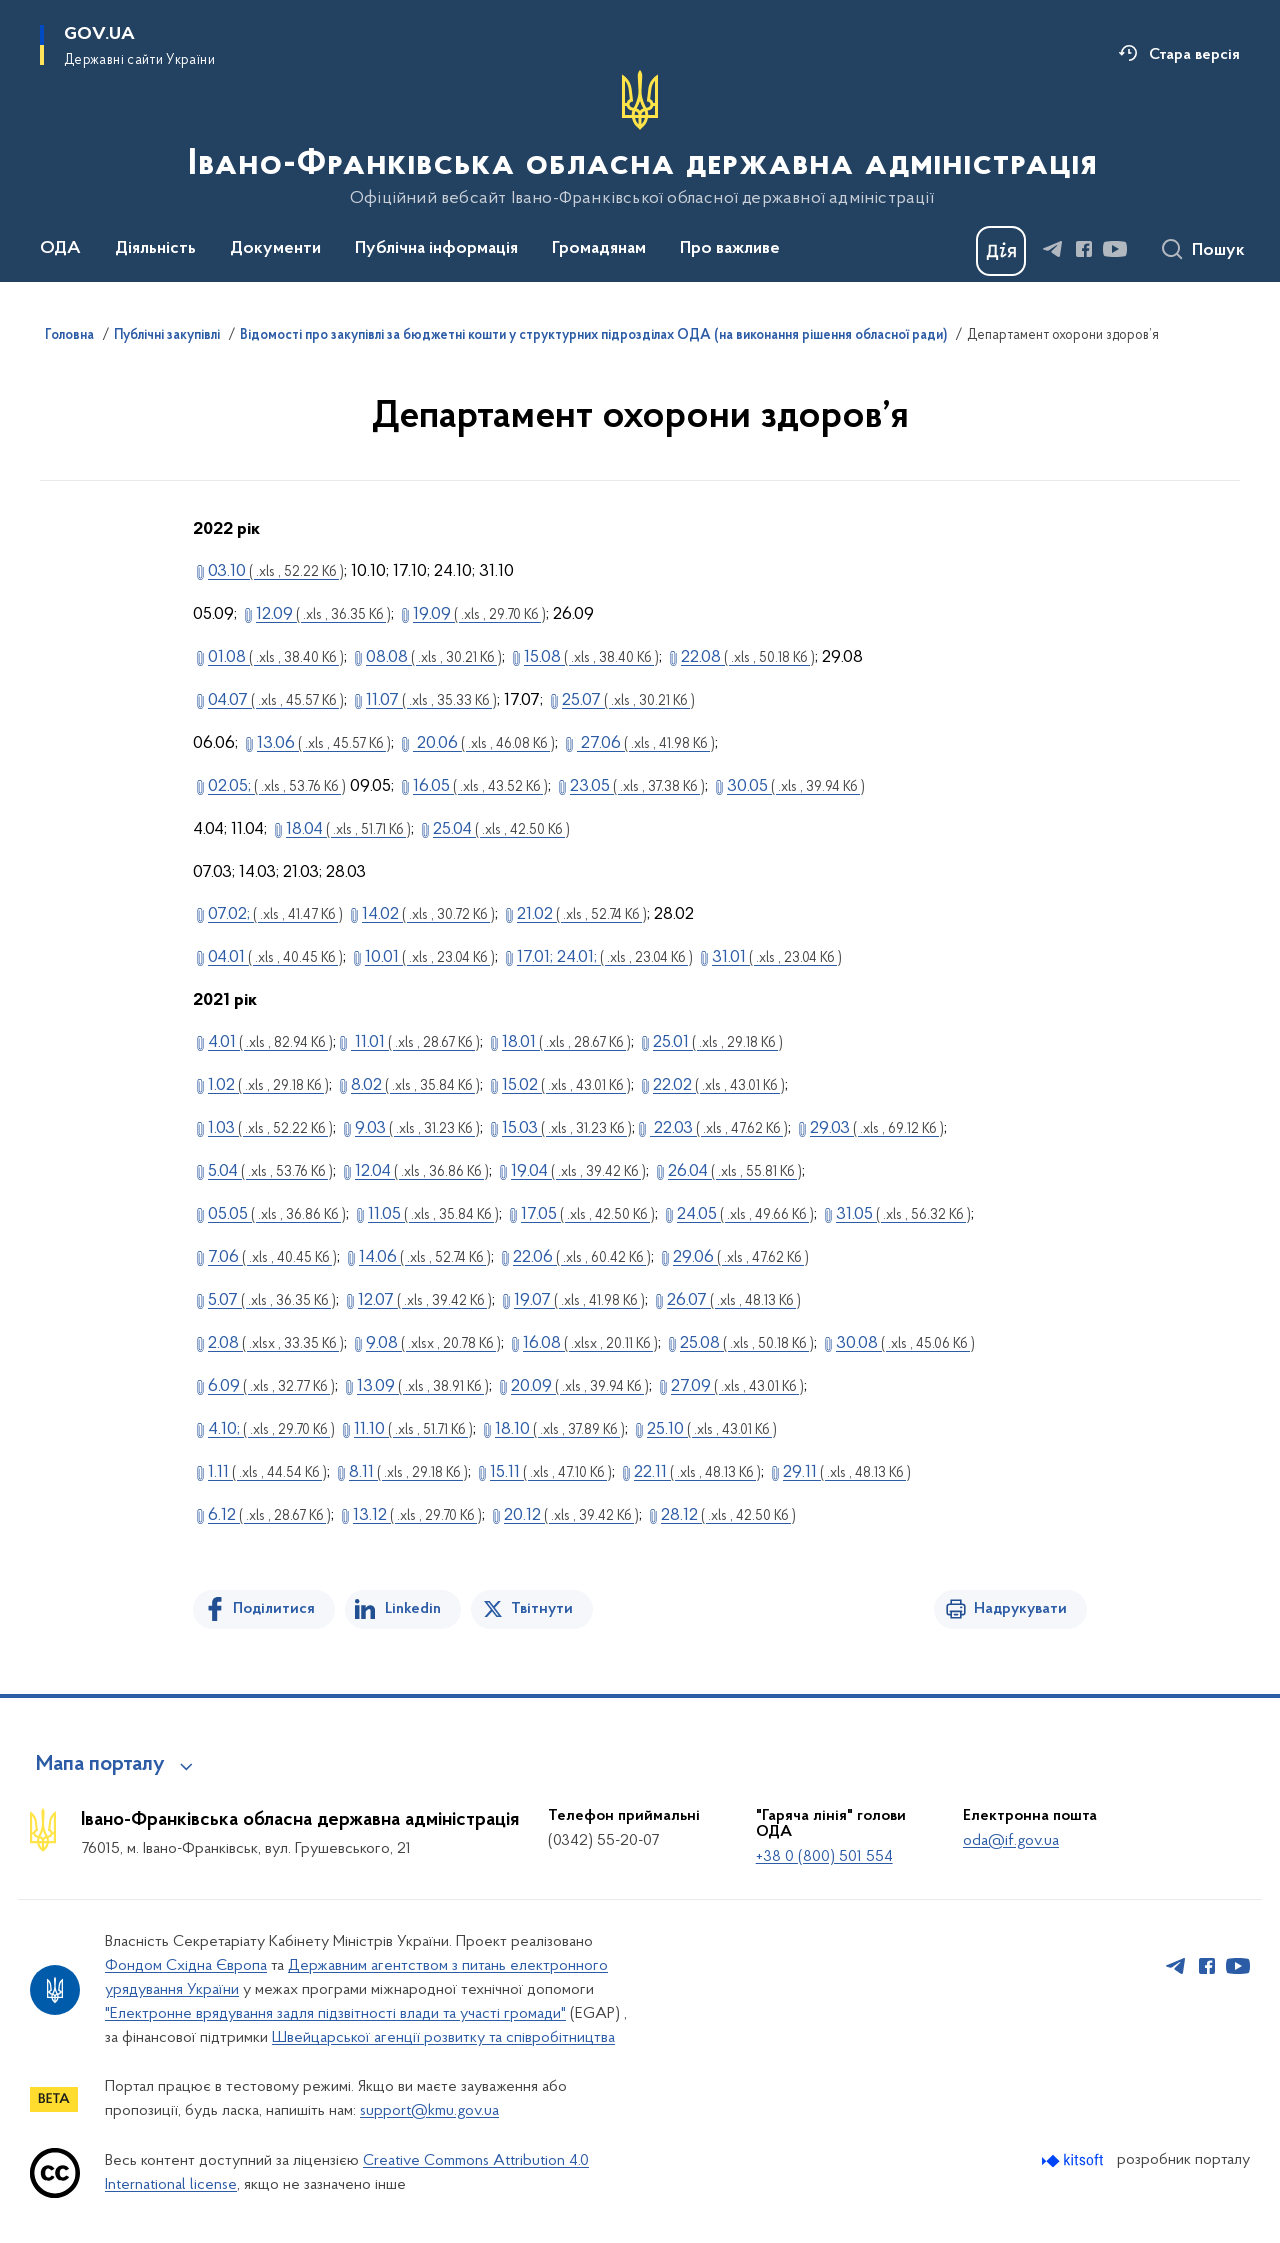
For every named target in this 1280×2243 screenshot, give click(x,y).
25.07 (628, 700)
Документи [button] (275, 249)
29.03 (877, 1128)
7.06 (272, 1257)
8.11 (408, 1472)
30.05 (796, 786)
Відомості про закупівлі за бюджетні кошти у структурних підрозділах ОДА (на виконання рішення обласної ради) (593, 336)
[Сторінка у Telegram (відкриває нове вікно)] (1053, 249)
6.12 (269, 1515)
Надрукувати (1020, 1609)
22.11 (697, 1472)
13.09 (423, 1386)
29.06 (741, 1257)
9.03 (417, 1128)
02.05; (277, 786)
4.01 (270, 1042)
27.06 (646, 743)
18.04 (348, 829)
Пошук (1218, 251)
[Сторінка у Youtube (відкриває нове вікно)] (1115, 249)
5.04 (270, 1171)
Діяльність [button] (155, 249)
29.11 (847, 1472)
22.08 (748, 657)
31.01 (777, 957)
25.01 (718, 1042)
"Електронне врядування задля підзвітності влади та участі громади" (335, 2014)
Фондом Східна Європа (186, 1966)
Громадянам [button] (599, 249)
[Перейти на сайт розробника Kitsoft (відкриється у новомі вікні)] (1074, 2160)
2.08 (276, 1343)
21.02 (582, 914)
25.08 (747, 1343)
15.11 (551, 1472)
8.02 (415, 1085)
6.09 (271, 1386)
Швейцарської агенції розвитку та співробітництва (443, 2038)
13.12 (417, 1515)
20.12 (571, 1515)
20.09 (580, 1386)
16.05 (480, 786)
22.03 (719, 1128)
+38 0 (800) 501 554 (824, 1857)
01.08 (276, 657)
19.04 (578, 1171)
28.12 (728, 1515)
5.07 (272, 1300)
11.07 (431, 700)
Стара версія (1194, 55)
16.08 (590, 1343)
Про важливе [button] (730, 249)
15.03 (567, 1128)
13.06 (324, 743)
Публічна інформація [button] (436, 249)
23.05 (637, 786)
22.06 (582, 1257)
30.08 (905, 1343)
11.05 (433, 1214)
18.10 (560, 1429)
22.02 (719, 1085)
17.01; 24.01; (605, 957)
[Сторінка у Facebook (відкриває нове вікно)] (1084, 249)
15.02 (566, 1085)
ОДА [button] (60, 249)
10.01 (430, 957)
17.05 (588, 1214)
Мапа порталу (100, 1765)
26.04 (735, 1171)
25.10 (712, 1429)
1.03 (270, 1128)
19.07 (579, 1300)
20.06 (484, 743)
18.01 (566, 1042)
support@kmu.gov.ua (429, 2111)
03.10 (276, 571)
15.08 (591, 657)
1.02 (268, 1085)
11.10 (413, 1429)
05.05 (277, 1214)
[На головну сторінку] (640, 139)
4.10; (271, 1429)
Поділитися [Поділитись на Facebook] (274, 1609)
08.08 (434, 657)
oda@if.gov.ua (1011, 1841)
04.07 (276, 700)
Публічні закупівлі (167, 336)
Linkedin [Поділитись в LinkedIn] (413, 1609)
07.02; (275, 914)
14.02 (428, 914)
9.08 (433, 1343)
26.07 (734, 1300)
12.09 (323, 614)
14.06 (425, 1257)
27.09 (737, 1386)
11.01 (415, 1042)
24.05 (745, 1214)
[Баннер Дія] (1001, 251)
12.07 (425, 1300)
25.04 (501, 829)
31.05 (903, 1214)
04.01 (275, 957)
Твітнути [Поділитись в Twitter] (542, 1609)
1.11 (267, 1472)
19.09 (479, 614)
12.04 (422, 1171)
